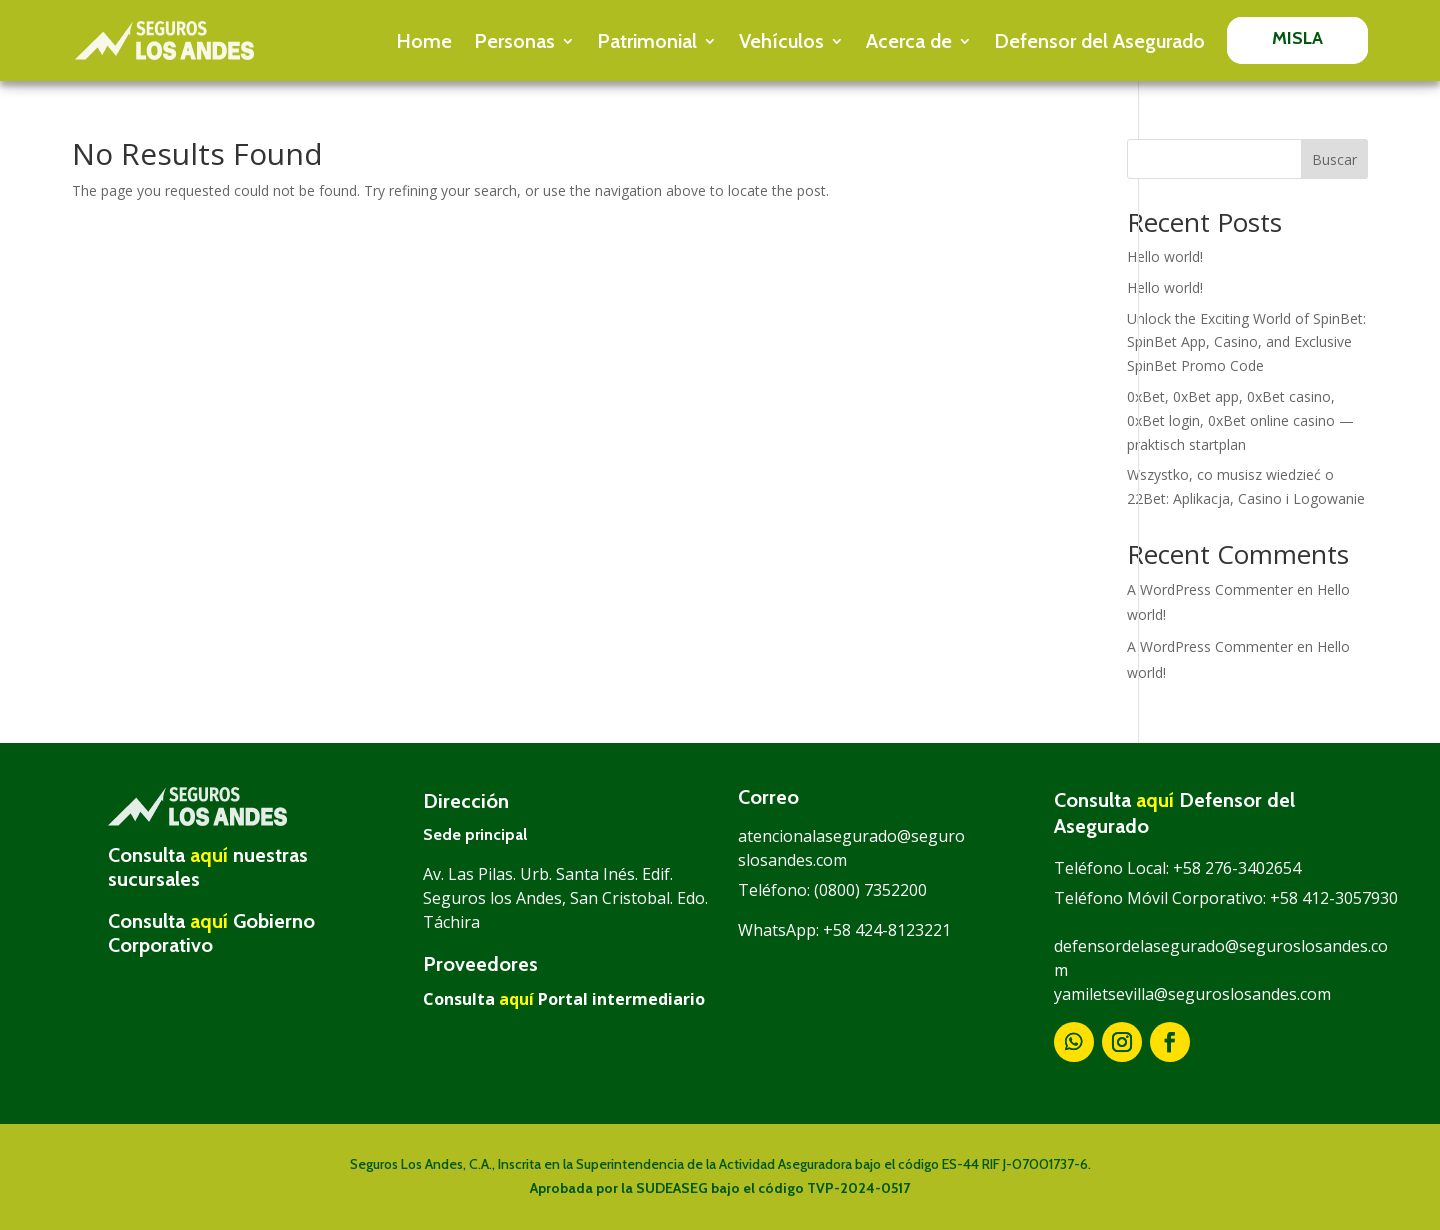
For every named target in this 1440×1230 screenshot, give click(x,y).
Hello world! (1165, 256)
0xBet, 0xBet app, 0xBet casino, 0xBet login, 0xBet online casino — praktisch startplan (1240, 420)
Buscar (1334, 159)
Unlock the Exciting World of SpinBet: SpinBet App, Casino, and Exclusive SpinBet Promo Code (1246, 342)
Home (424, 41)
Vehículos (781, 41)
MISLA (1298, 38)
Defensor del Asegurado (1099, 41)
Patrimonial (647, 41)
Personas (514, 41)
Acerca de (909, 41)
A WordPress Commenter (1210, 589)
